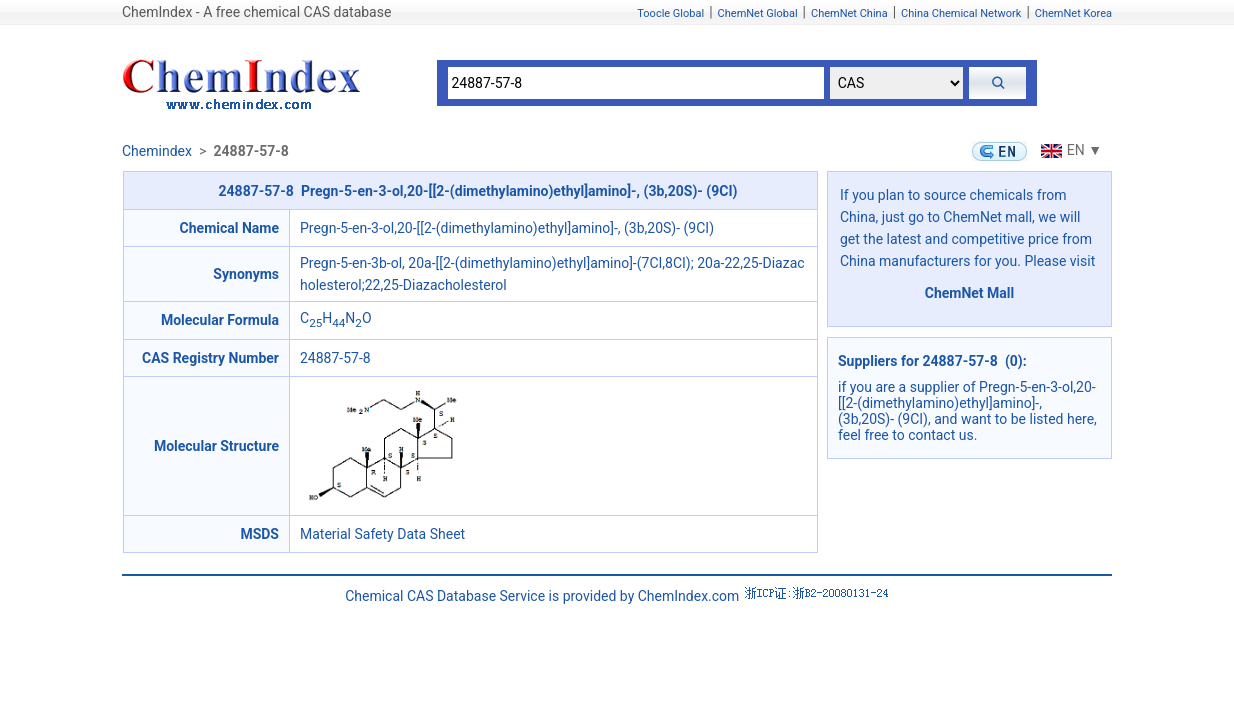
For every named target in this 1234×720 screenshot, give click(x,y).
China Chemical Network (961, 13)
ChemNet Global (758, 13)
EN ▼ (1069, 150)
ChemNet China (849, 13)
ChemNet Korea (1073, 13)
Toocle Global (670, 13)
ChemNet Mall (970, 293)
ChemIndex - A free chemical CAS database (256, 12)
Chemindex (157, 151)
